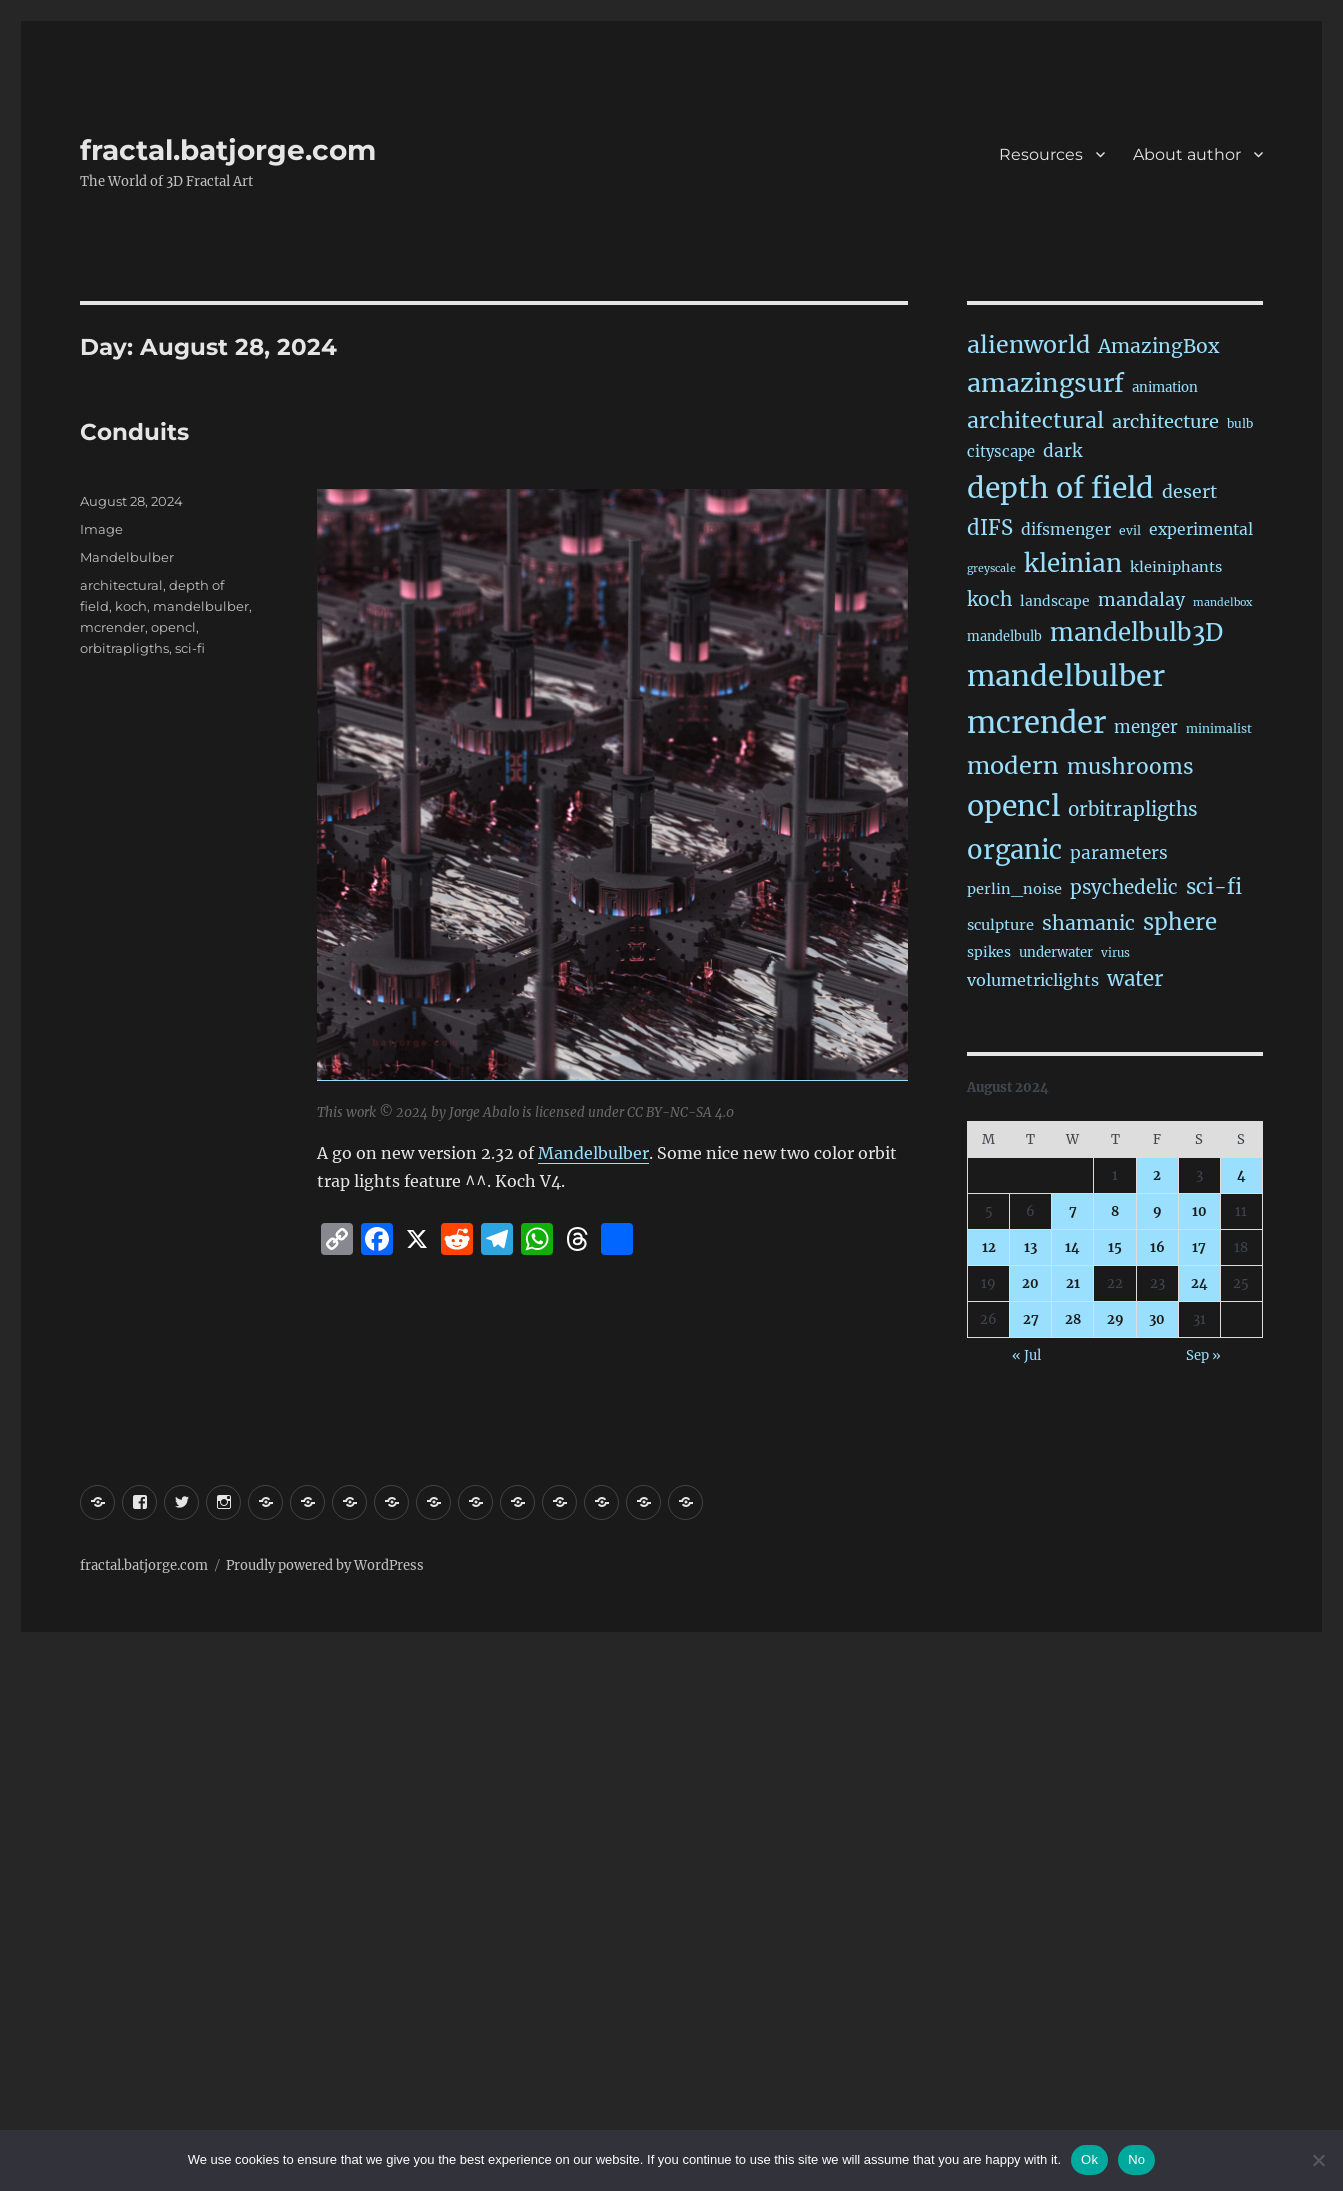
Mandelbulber (593, 1153)
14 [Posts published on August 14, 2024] (1072, 1247)
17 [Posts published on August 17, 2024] (1199, 1247)
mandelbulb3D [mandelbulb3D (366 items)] (1136, 632)
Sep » (1203, 1355)
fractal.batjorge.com (228, 150)
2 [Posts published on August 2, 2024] (1157, 1175)
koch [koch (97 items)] (989, 599)
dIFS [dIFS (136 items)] (990, 528)
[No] (1318, 2160)
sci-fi (190, 648)
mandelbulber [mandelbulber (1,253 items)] (1066, 676)
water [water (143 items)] (1135, 979)
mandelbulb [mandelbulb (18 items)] (1004, 636)
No (1136, 2159)
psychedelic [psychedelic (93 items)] (1124, 887)
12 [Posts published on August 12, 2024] (989, 1247)
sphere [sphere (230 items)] (1180, 922)
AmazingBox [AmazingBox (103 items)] (1158, 346)
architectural (121, 585)
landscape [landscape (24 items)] (1055, 601)
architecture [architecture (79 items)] (1165, 421)
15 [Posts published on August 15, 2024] (1115, 1247)
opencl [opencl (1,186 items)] (1013, 806)
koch (131, 606)
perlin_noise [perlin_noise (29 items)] (1014, 889)
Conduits (134, 432)
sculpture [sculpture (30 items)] (1000, 925)
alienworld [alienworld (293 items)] (1028, 344)
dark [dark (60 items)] (1062, 451)
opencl (173, 627)
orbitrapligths (124, 648)
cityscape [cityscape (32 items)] (1001, 451)
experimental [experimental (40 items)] (1201, 529)
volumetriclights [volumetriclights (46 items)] (1033, 980)
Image (101, 529)
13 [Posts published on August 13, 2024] (1030, 1247)
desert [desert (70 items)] (1189, 492)
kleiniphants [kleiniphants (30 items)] (1176, 567)
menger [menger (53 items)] (1146, 727)
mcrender (112, 627)
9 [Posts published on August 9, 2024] (1157, 1211)
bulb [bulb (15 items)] (1240, 423)
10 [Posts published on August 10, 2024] (1199, 1211)
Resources (1041, 154)
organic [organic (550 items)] (1014, 850)
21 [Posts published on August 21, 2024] (1073, 1283)
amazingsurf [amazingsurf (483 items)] (1045, 383)
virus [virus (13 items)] (1115, 953)
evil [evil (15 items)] (1130, 530)
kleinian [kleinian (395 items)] (1073, 563)
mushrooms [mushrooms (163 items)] (1130, 766)
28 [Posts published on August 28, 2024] (1073, 1319)
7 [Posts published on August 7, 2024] (1073, 1211)
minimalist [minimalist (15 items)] (1219, 728)
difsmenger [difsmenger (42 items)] (1066, 529)
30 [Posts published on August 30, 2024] (1157, 1319)
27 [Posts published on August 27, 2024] (1031, 1319)
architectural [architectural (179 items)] (1035, 420)
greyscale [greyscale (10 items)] (991, 568)
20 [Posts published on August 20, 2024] (1030, 1283)
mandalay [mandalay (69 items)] (1141, 600)
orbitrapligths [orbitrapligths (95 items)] (1133, 809)
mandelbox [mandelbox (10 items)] (1222, 602)
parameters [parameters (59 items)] (1119, 853)
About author (1187, 154)
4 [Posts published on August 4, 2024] (1241, 1175)
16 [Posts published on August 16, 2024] (1157, 1247)
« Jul (1026, 1355)
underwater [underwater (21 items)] (1056, 952)
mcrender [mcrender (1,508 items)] (1036, 722)
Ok (1089, 2159)
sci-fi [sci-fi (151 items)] (1214, 887)
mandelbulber (201, 606)
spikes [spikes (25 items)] (989, 952)
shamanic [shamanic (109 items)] (1088, 923)
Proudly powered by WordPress (325, 1565)
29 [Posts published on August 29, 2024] (1115, 1319)
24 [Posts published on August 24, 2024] (1199, 1283)
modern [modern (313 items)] (1013, 765)
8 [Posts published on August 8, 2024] (1115, 1211)
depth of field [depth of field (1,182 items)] (1060, 488)
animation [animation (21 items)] (1165, 387)
